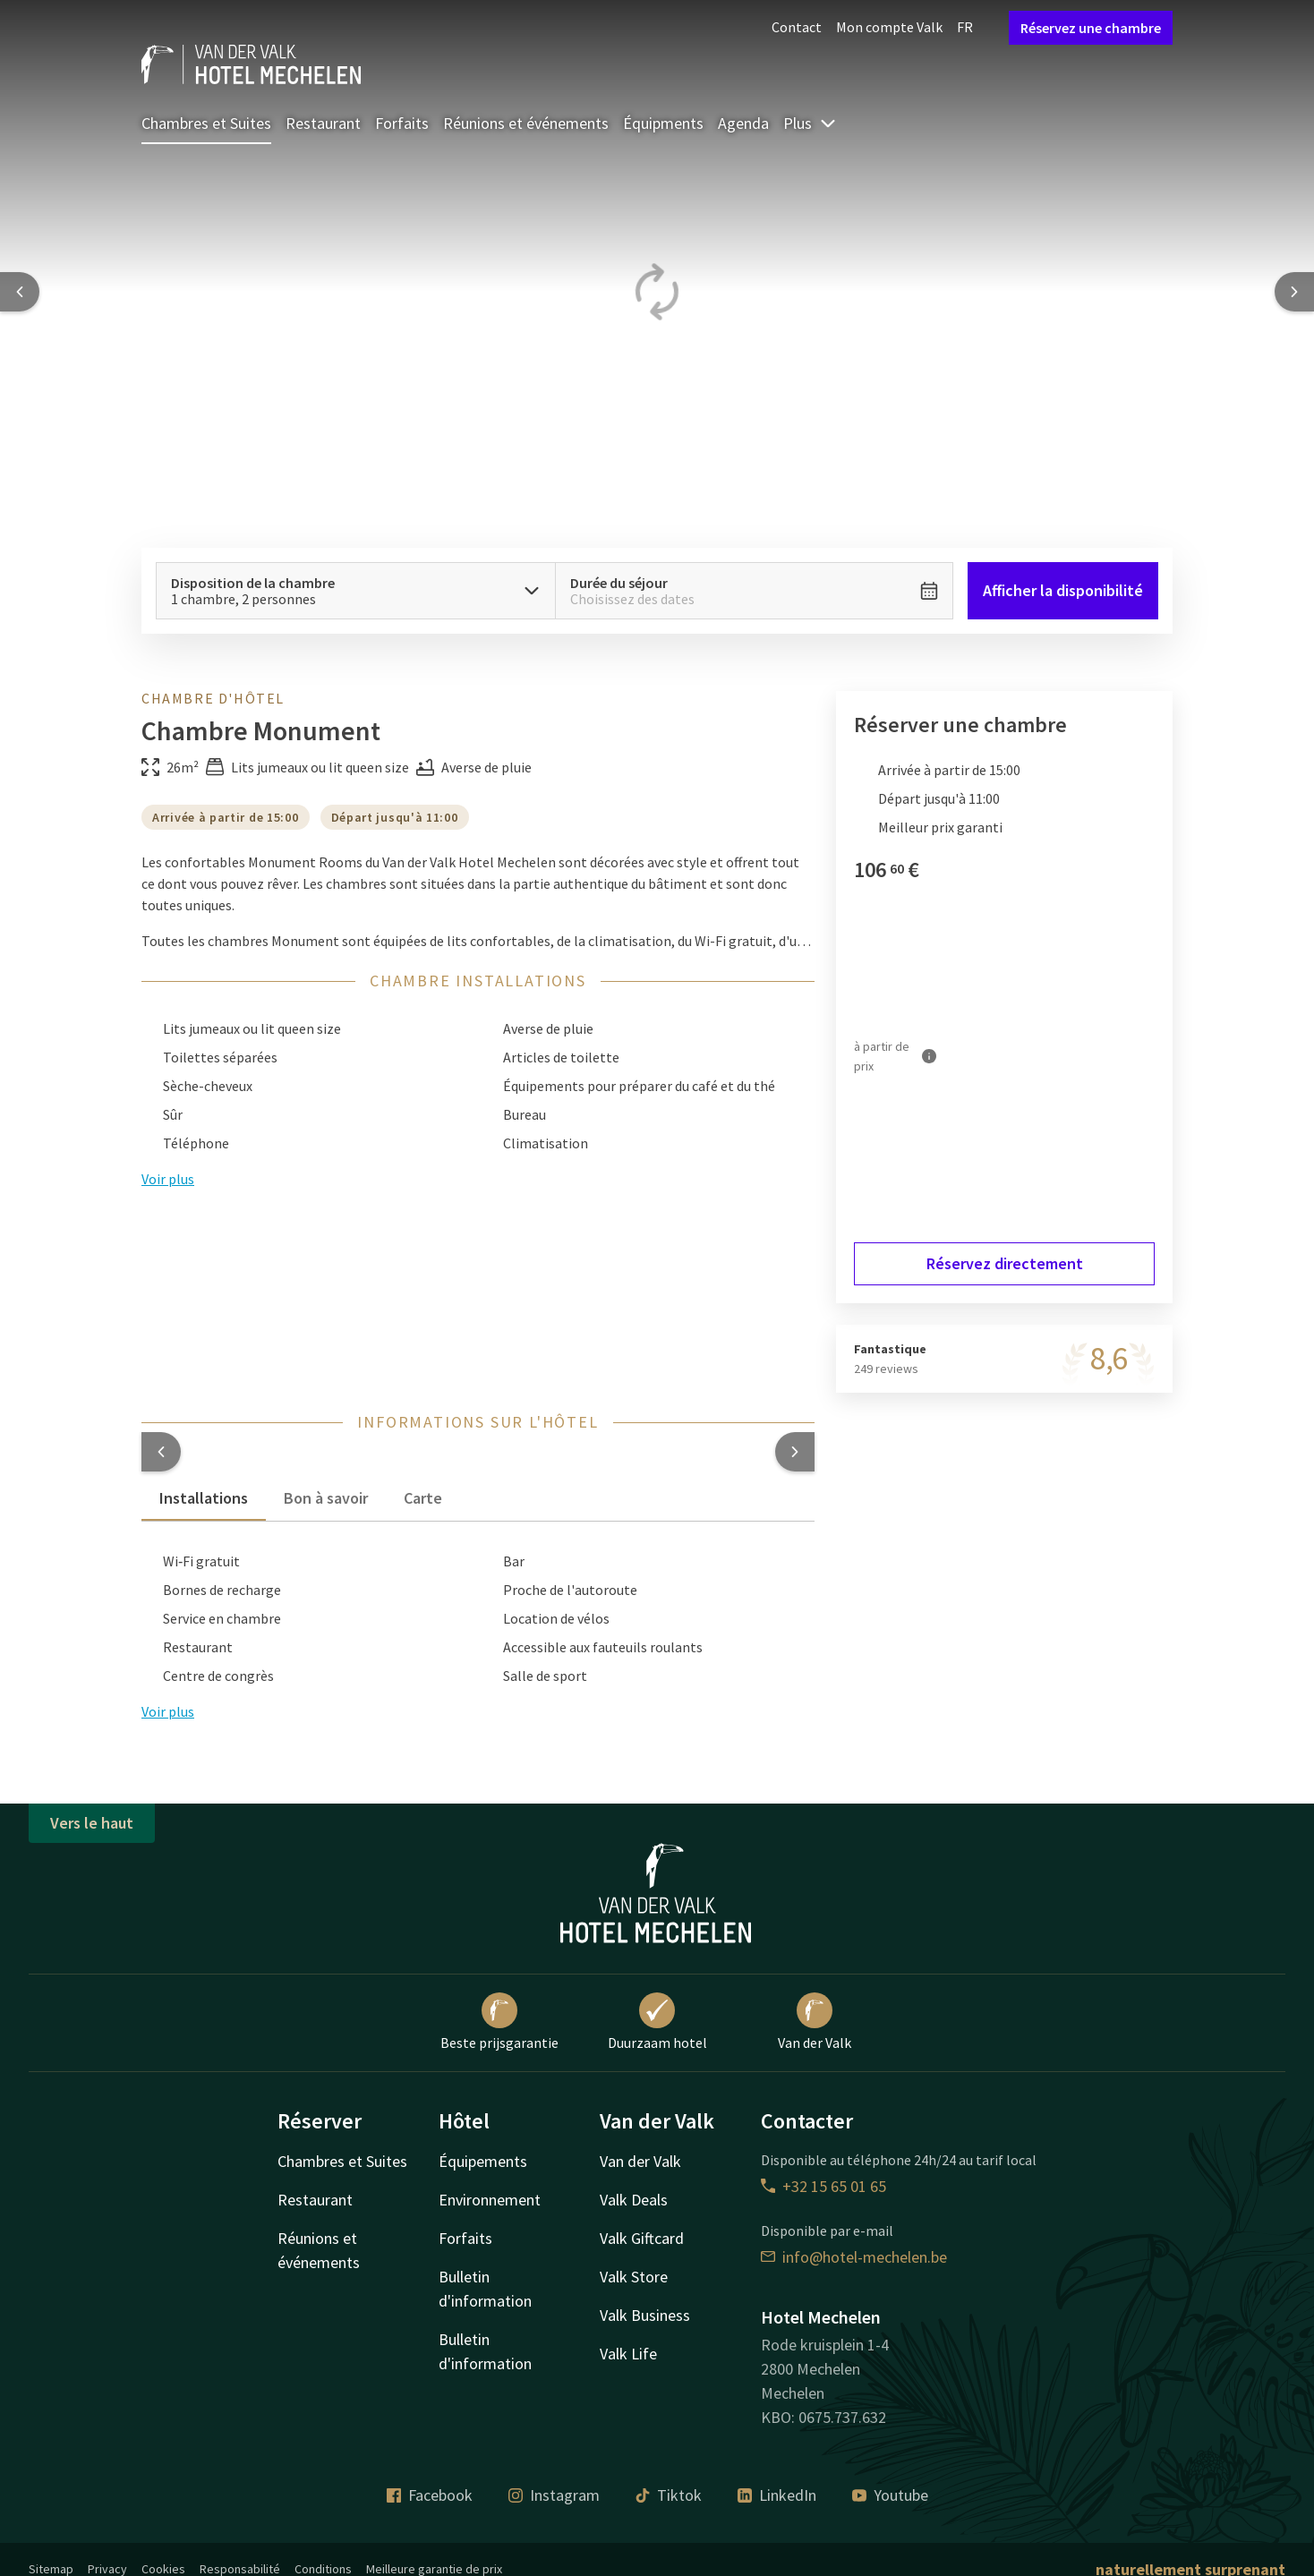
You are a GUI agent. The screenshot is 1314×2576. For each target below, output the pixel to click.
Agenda (743, 123)
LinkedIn (777, 2495)
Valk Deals (634, 2199)
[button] (161, 1451)
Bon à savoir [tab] (326, 1498)
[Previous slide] (19, 291)
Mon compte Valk (889, 27)
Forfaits (402, 123)
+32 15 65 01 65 (823, 2186)
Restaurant (323, 123)
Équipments (663, 123)
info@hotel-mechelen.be (854, 2257)
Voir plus (167, 1711)
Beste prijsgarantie (499, 2021)
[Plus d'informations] (929, 1056)
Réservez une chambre (1090, 28)
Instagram (554, 2495)
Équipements (483, 2161)
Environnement (490, 2199)
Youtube (890, 2495)
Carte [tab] (423, 1498)
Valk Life (628, 2353)
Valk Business (645, 2315)
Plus (810, 123)
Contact (797, 27)
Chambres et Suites (206, 123)
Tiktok (669, 2495)
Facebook (430, 2495)
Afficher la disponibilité (1063, 590)
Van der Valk (814, 2021)
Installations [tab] (203, 1498)
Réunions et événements (526, 123)
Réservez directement (1004, 1263)
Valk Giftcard (642, 2238)
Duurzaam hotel (657, 2021)
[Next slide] (1294, 291)
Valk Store (634, 2276)
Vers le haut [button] (91, 1823)
